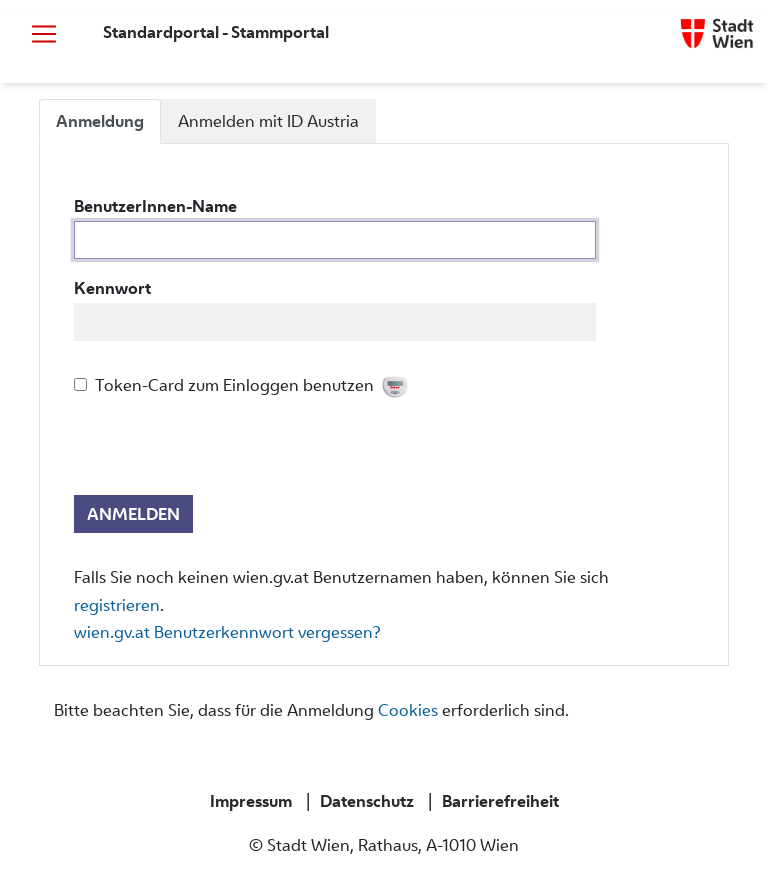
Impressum (251, 801)
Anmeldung (100, 121)
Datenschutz (367, 801)
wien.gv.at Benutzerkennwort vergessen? (227, 632)
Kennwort (112, 288)
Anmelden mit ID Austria (268, 121)
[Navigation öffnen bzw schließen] (44, 34)
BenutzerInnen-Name (155, 206)
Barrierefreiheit (500, 801)
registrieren (117, 605)
